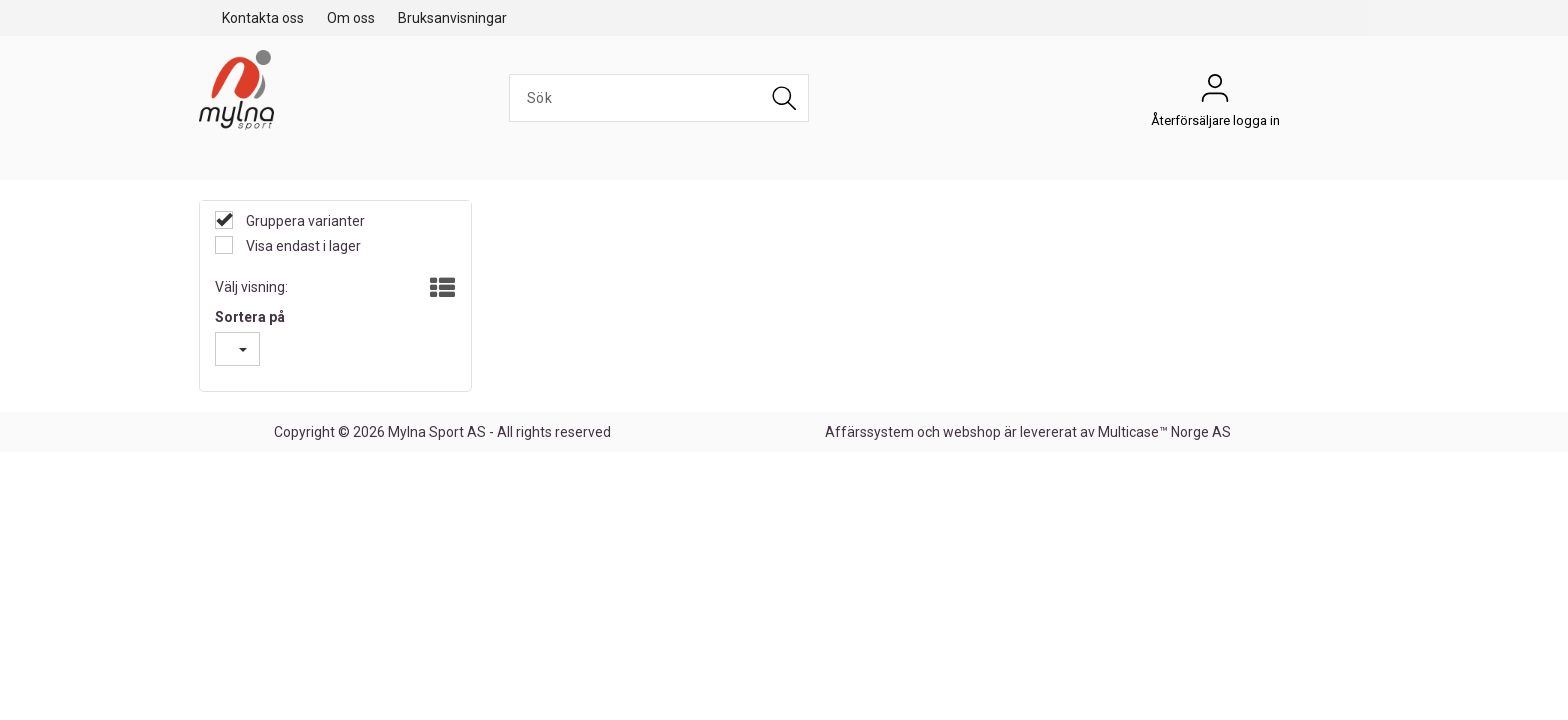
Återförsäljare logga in (1215, 93)
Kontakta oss (263, 18)
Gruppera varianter (304, 221)
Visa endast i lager (302, 246)
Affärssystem (869, 432)
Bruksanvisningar (452, 18)
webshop (972, 432)
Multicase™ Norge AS (1164, 432)
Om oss (351, 18)
